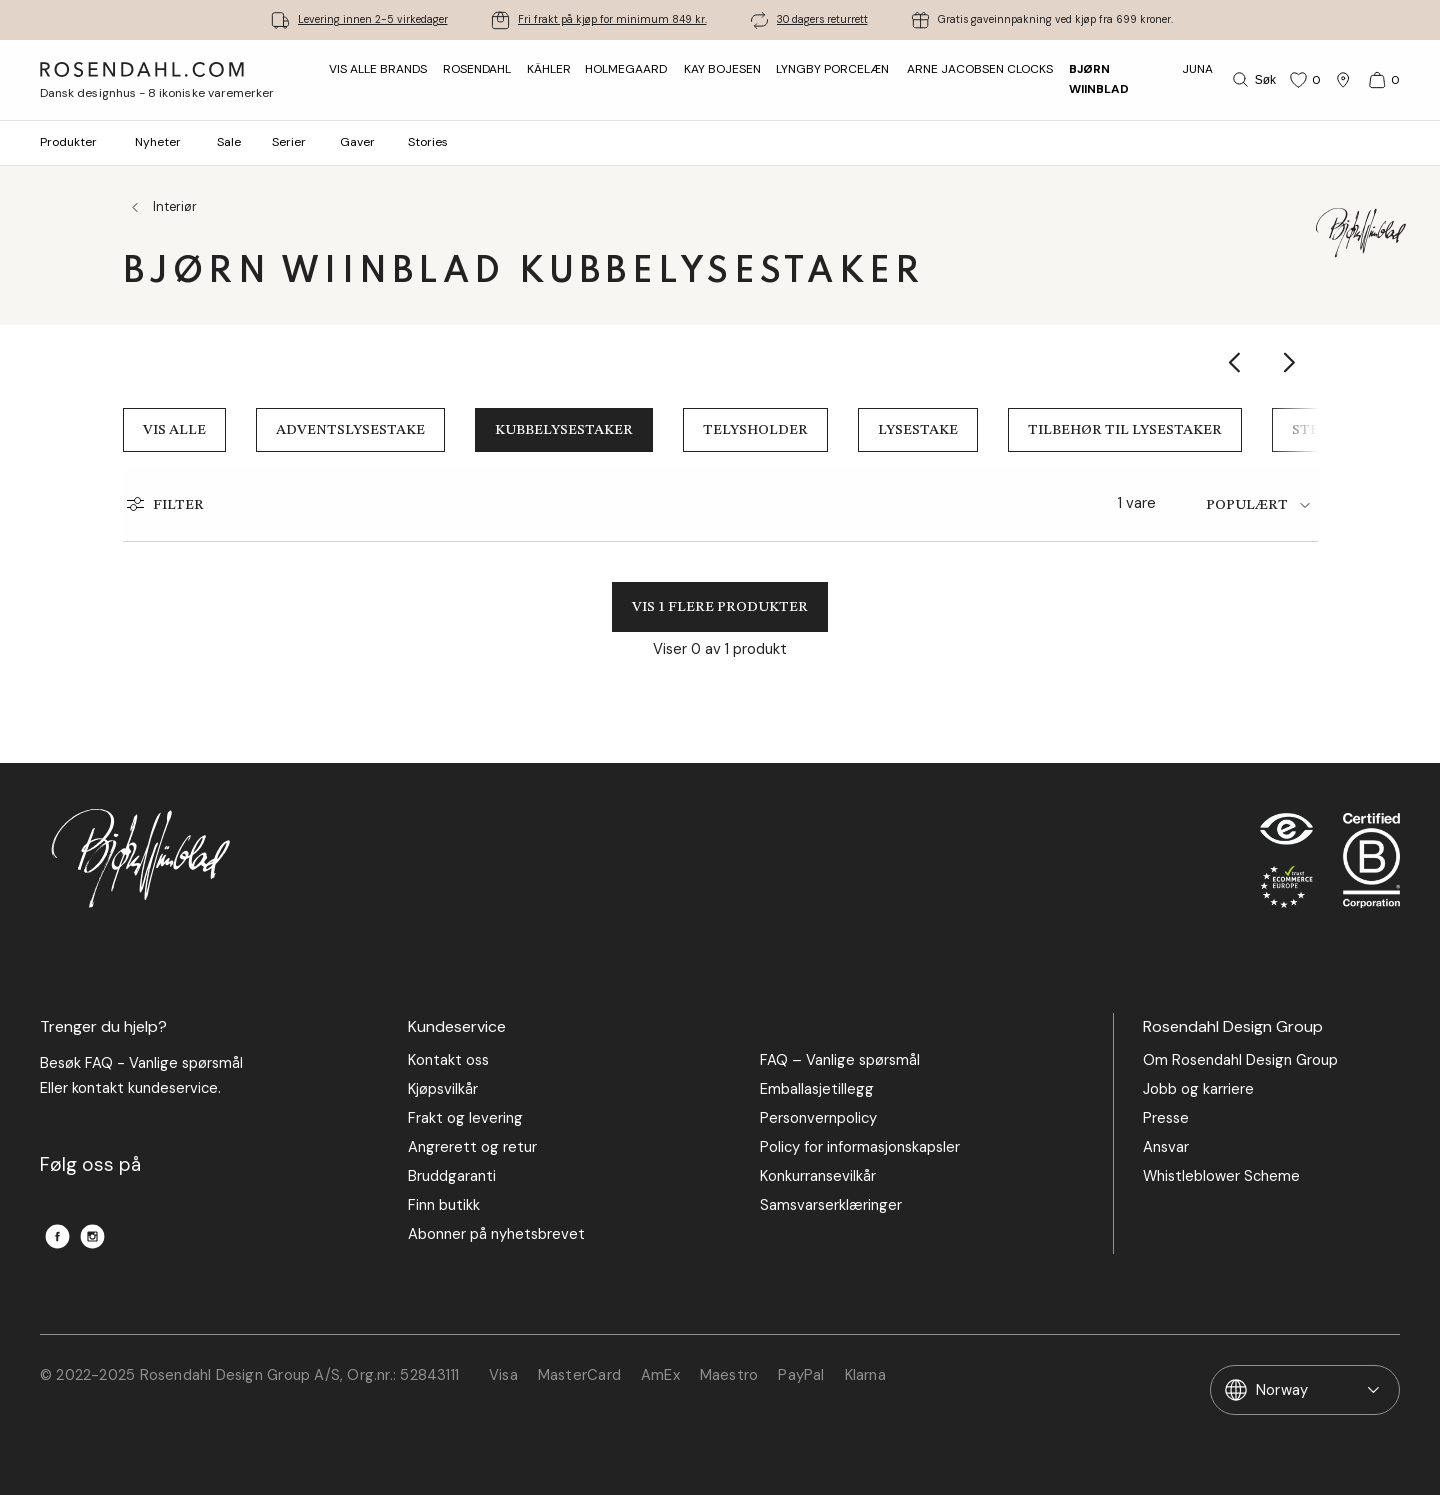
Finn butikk (444, 1205)
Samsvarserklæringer (831, 1205)
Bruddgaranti (452, 1176)
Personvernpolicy (818, 1118)
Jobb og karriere (1198, 1089)
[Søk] (1252, 80)
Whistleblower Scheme (1221, 1176)
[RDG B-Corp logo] (1371, 865)
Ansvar (1166, 1147)
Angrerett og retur (472, 1147)
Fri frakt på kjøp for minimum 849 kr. (612, 19)
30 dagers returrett (822, 19)
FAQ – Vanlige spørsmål (840, 1060)
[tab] (1262, 505)
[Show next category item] (1290, 362)
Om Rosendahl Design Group (1240, 1060)
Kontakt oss (448, 1060)
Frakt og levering (465, 1118)
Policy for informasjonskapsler (860, 1147)
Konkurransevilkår (818, 1176)
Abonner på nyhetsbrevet (496, 1234)
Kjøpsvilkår (443, 1089)
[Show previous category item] (1235, 362)
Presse (1166, 1118)
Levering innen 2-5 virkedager (373, 19)
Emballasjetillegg (817, 1089)
